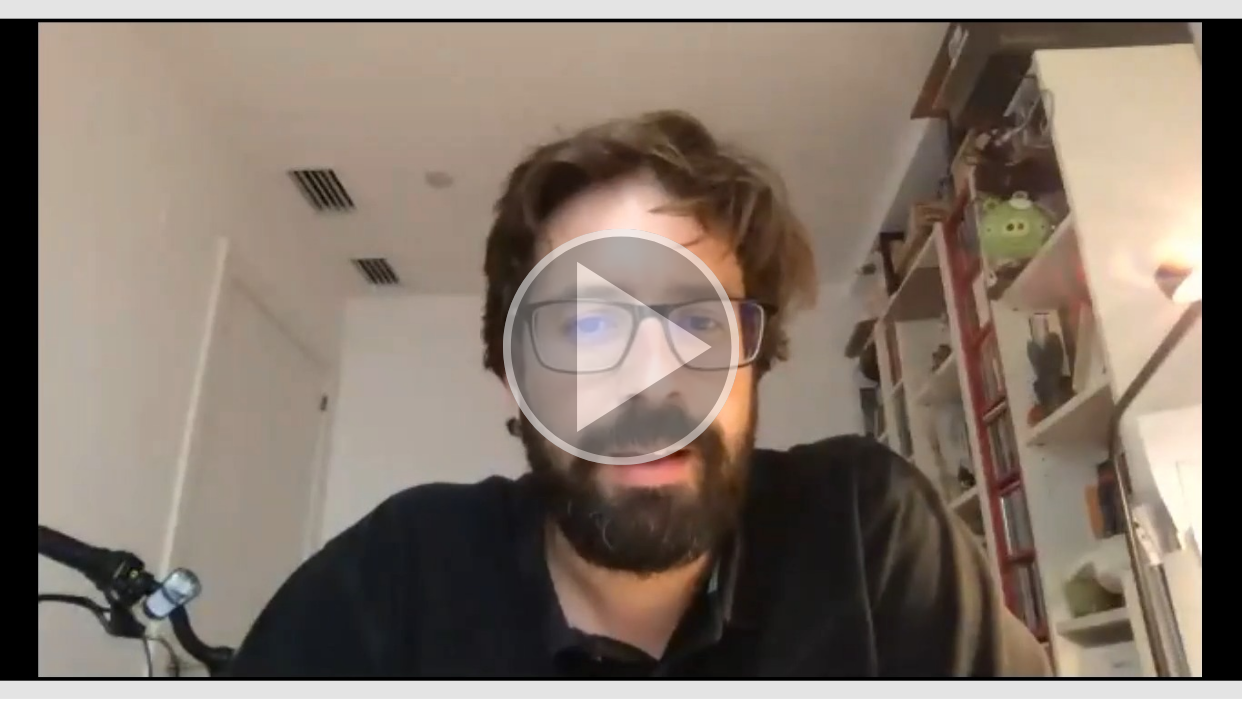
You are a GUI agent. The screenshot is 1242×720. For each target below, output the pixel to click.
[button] (621, 349)
